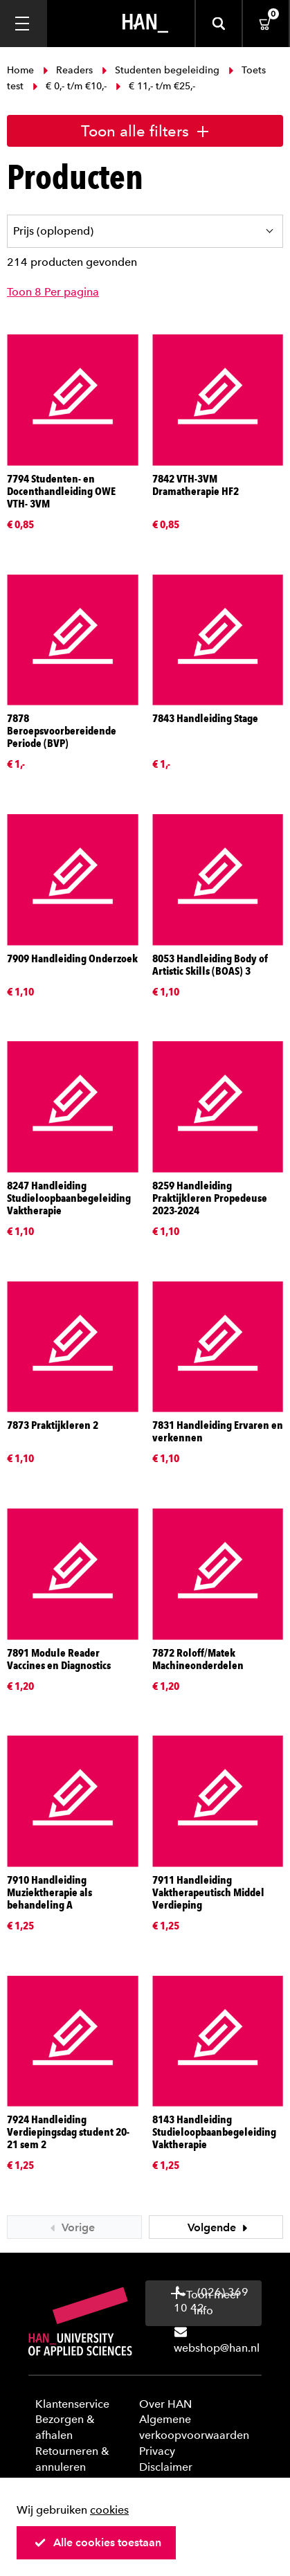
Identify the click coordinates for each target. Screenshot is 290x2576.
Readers (68, 70)
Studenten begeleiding (160, 70)
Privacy (157, 2451)
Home (22, 70)
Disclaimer (165, 2467)
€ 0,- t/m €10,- (69, 86)
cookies (109, 2509)
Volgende (219, 2227)
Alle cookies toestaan (97, 2542)
